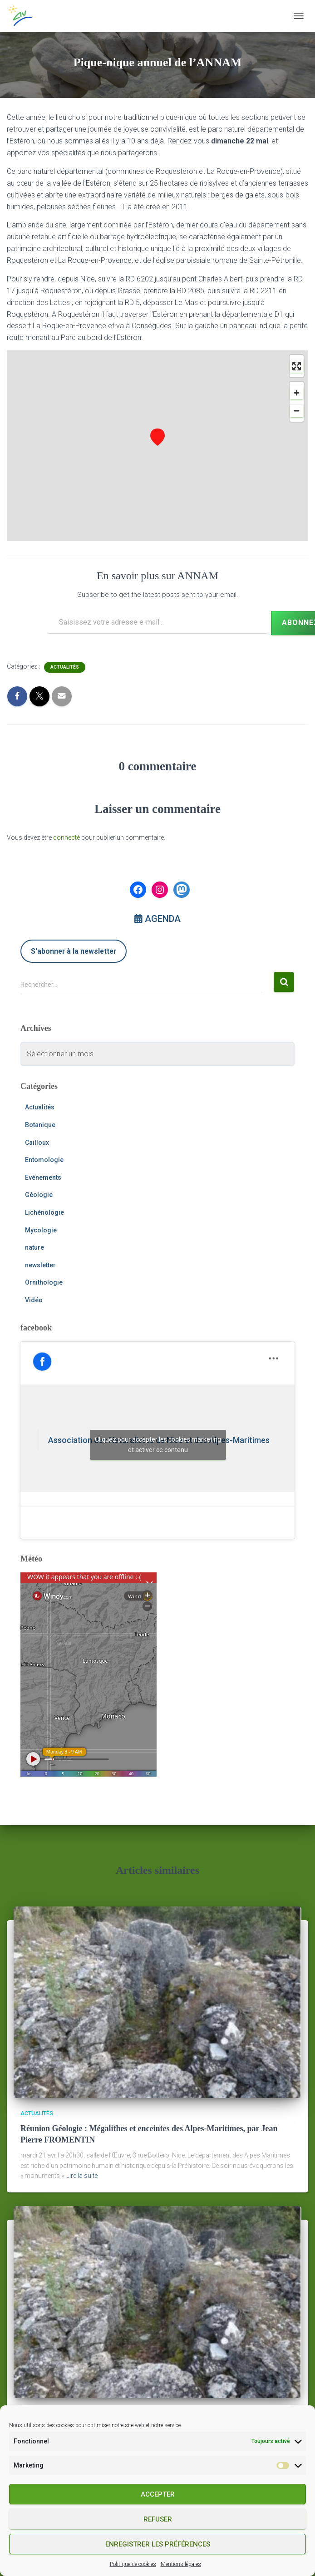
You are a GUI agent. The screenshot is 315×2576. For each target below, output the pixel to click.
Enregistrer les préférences (157, 2544)
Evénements (43, 1177)
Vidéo (34, 1300)
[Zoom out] (296, 410)
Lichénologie (44, 1212)
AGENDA (157, 918)
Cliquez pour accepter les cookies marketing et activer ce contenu (158, 1444)
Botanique (40, 1124)
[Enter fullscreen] (296, 366)
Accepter (158, 2494)
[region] (157, 445)
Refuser (157, 2519)
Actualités (64, 667)
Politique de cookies (133, 2564)
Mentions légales (181, 2564)
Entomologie (44, 1159)
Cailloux (37, 1142)
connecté (66, 837)
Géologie (39, 1194)
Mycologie (41, 1230)
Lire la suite (82, 2175)
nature (34, 1247)
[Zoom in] (296, 392)
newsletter (40, 1265)
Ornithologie (44, 1282)
